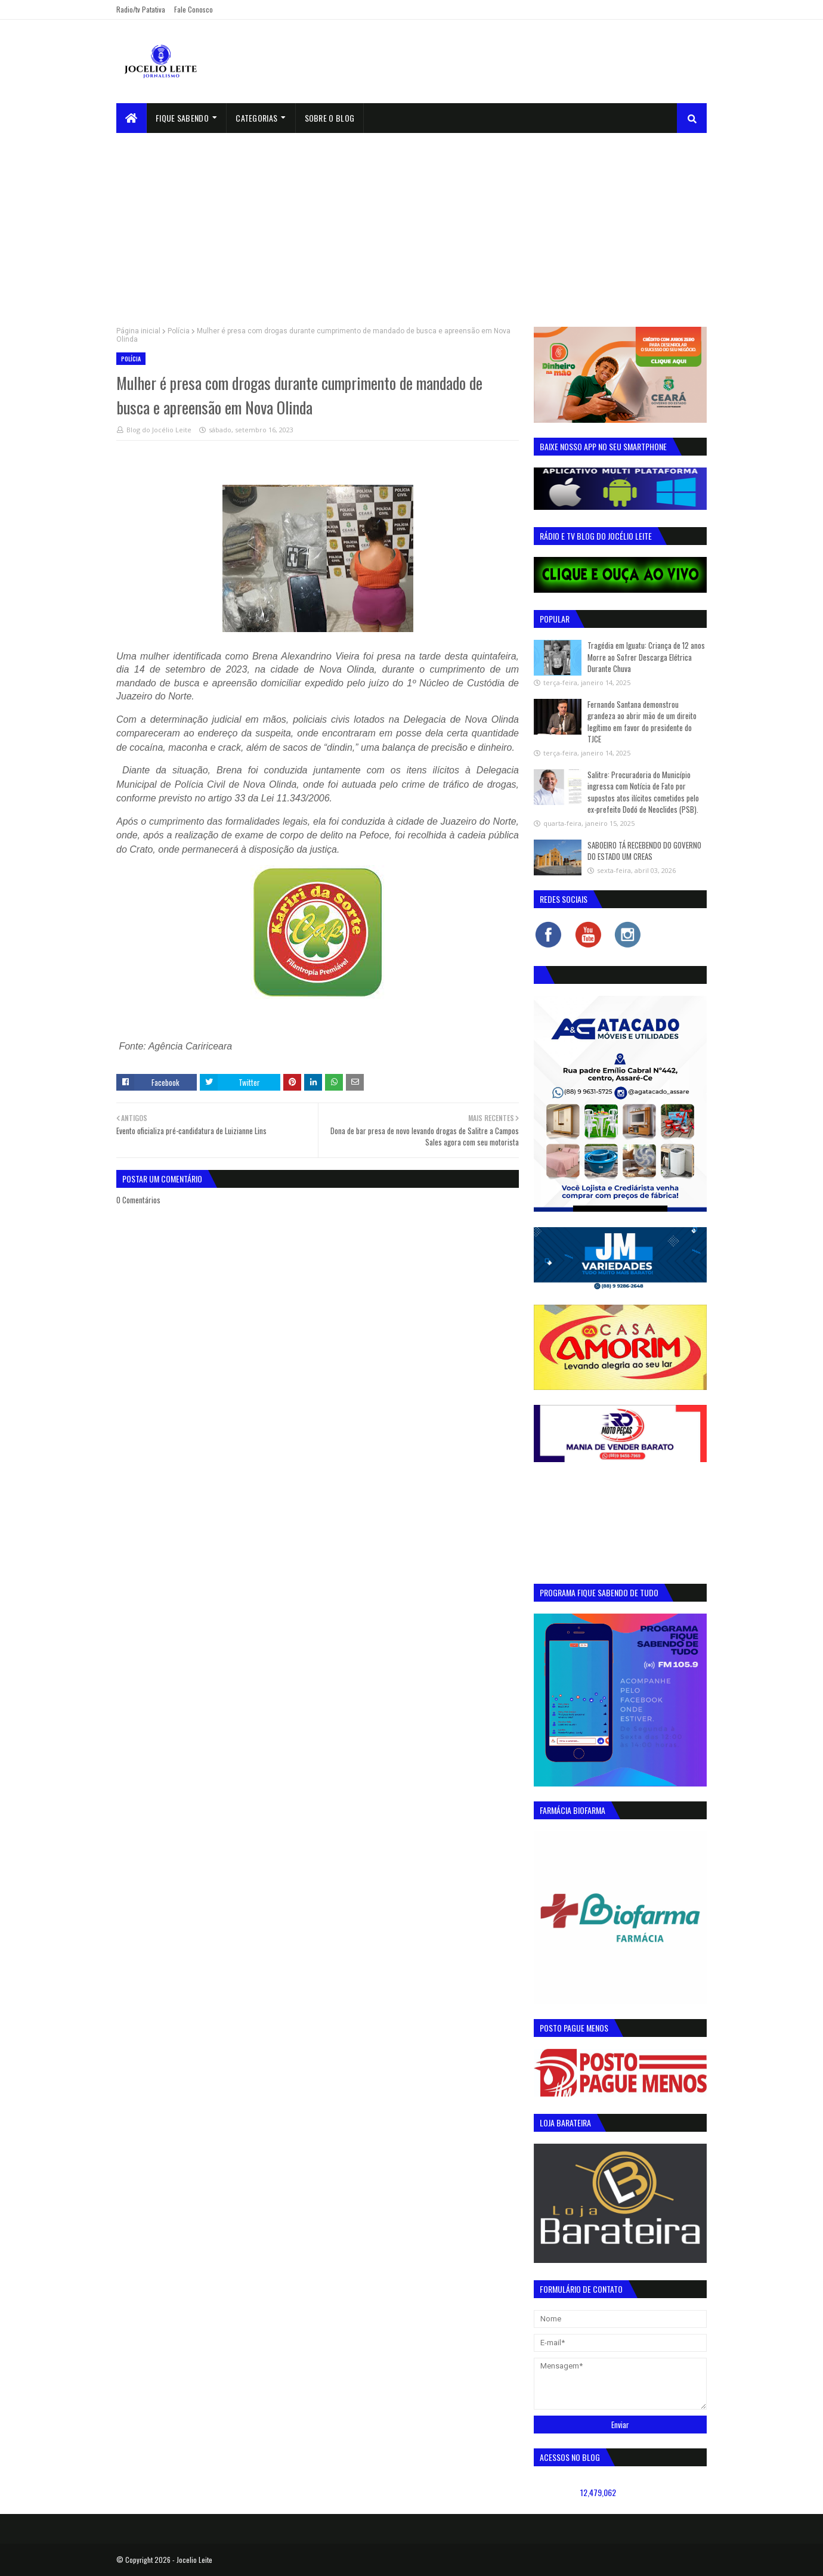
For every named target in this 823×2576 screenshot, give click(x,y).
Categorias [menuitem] (256, 118)
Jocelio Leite (194, 2560)
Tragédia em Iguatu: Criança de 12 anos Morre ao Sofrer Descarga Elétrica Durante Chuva (646, 656)
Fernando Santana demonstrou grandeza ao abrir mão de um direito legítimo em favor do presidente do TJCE (642, 721)
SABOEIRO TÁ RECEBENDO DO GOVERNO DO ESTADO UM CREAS (644, 851)
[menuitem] (131, 118)
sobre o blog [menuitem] (330, 118)
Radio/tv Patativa (140, 9)
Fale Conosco (193, 9)
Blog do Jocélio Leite (158, 429)
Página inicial (138, 331)
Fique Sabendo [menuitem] (182, 118)
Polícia (179, 331)
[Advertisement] (411, 222)
